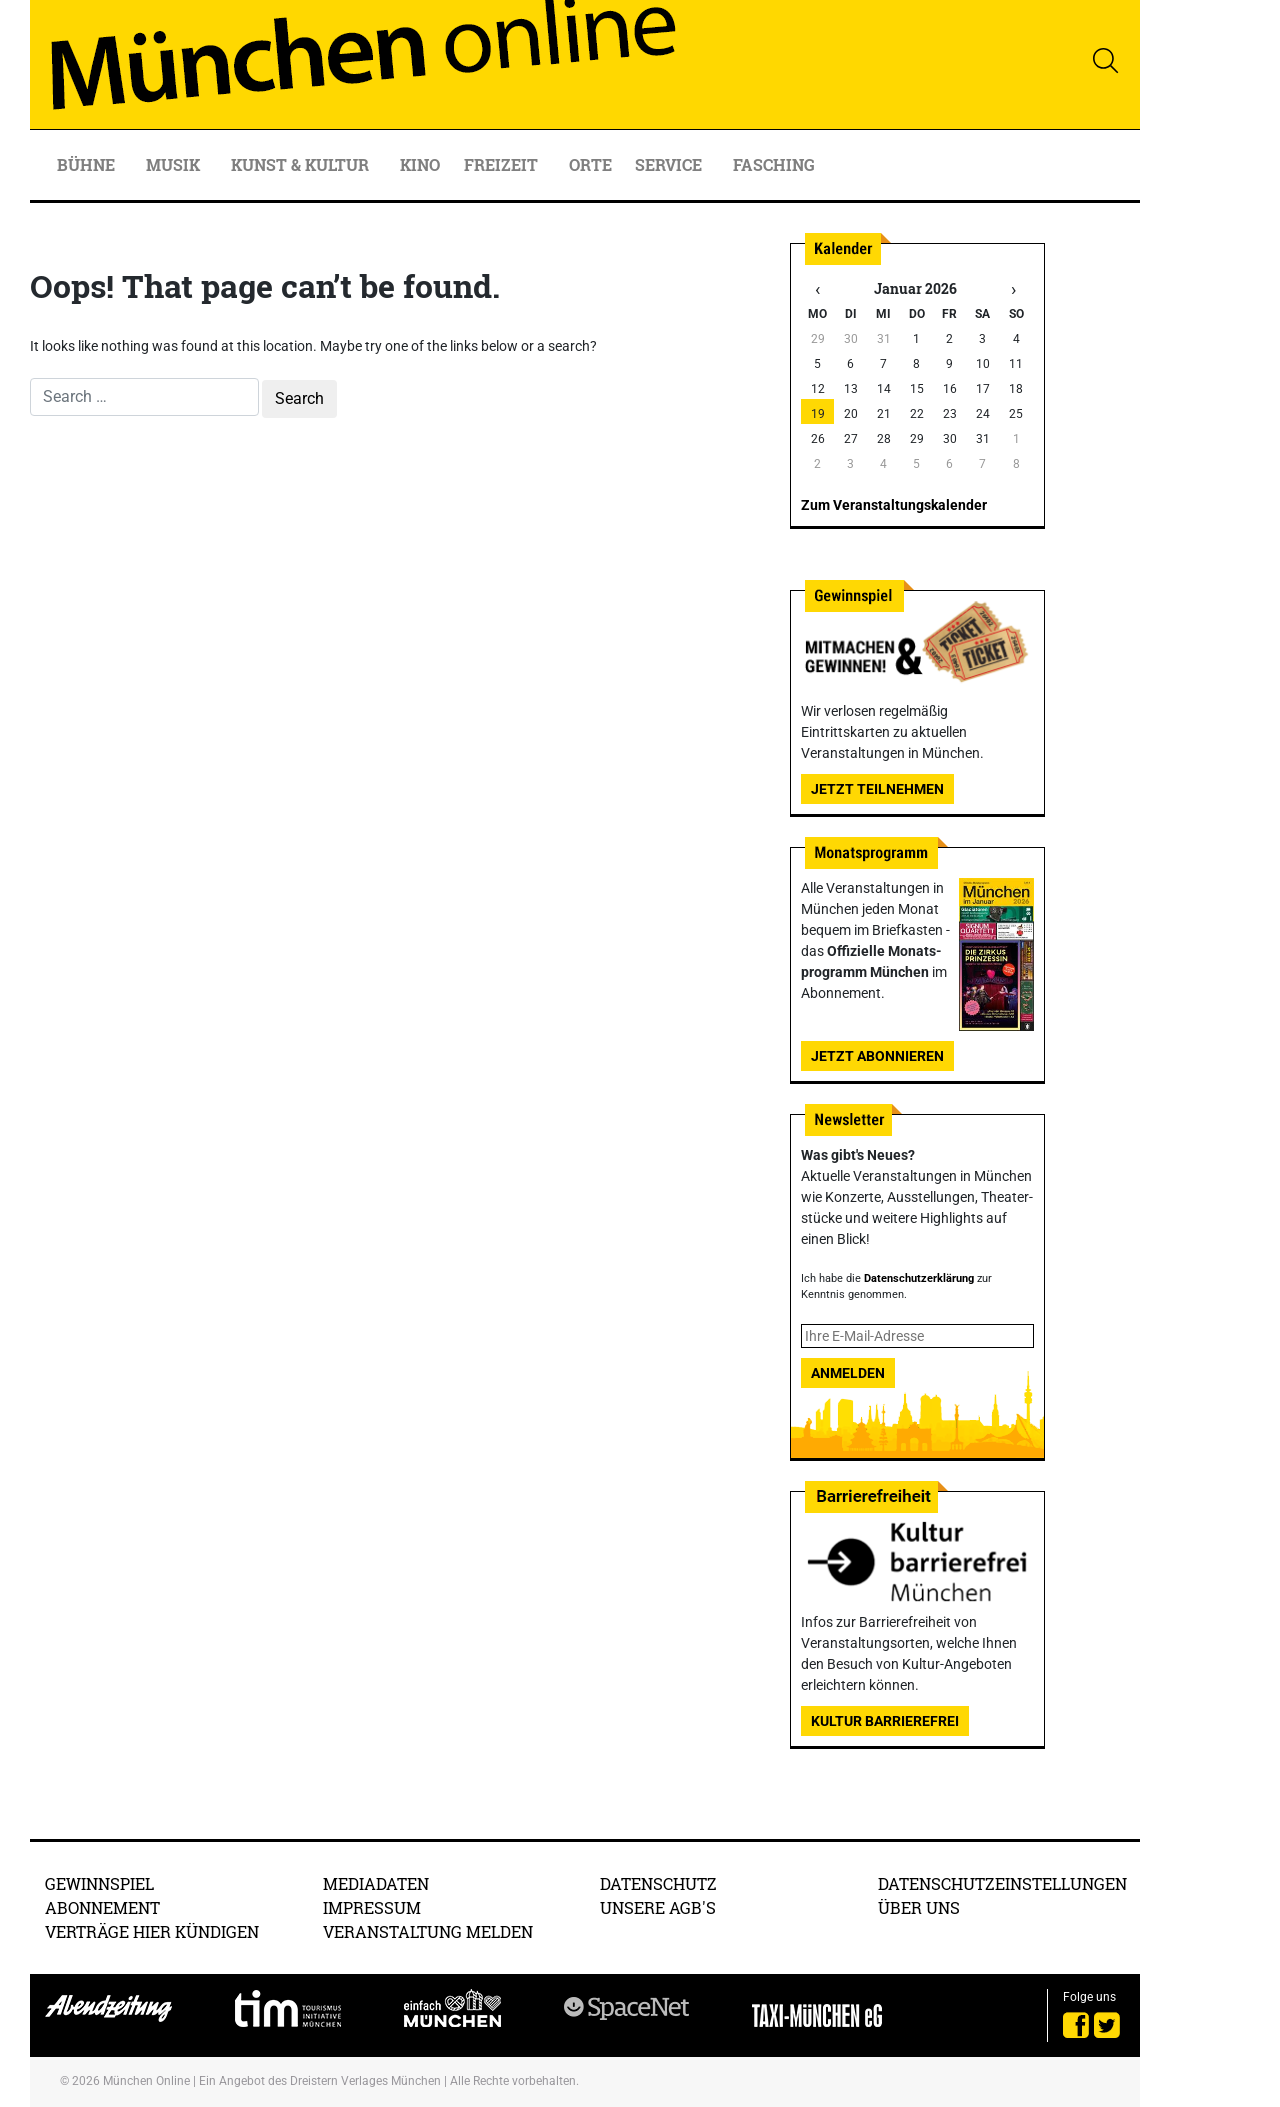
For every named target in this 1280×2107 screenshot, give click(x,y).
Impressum (372, 1907)
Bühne (88, 164)
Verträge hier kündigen (152, 1931)
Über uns (919, 1907)
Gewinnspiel (99, 1883)
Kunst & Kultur (302, 164)
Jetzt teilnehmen (877, 789)
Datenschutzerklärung (919, 1278)
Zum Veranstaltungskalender (894, 505)
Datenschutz (658, 1883)
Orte (590, 164)
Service (670, 164)
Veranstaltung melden (428, 1931)
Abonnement (102, 1907)
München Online (146, 2081)
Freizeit (503, 164)
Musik (175, 164)
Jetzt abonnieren (877, 1056)
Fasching (774, 164)
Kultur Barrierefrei (885, 1721)
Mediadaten (376, 1883)
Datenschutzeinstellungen (1002, 1883)
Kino (420, 164)
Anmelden (848, 1373)
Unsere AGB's (658, 1907)
